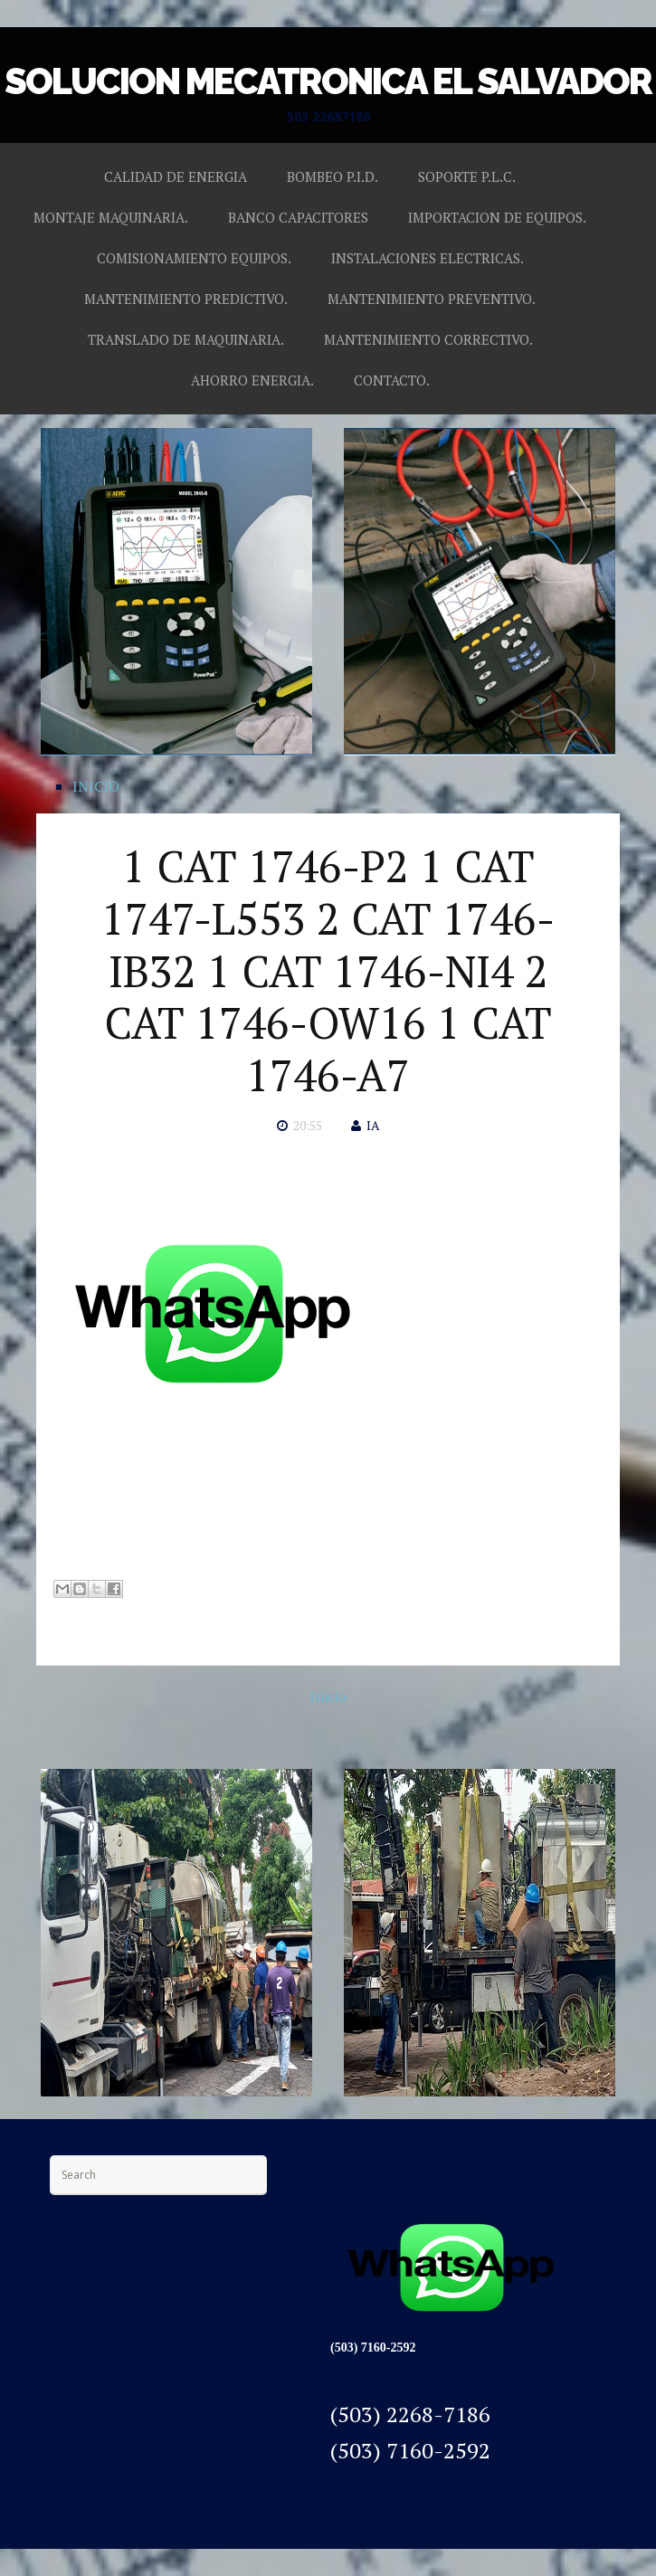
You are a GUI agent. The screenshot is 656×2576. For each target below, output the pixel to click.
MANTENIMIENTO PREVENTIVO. (432, 299)
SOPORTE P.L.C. (467, 176)
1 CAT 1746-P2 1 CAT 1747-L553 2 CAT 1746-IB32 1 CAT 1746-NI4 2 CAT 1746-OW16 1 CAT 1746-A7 (328, 970)
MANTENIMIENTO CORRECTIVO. (428, 339)
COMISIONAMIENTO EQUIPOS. (194, 258)
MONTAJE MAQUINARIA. (110, 217)
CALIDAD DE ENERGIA (175, 176)
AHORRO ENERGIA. (252, 380)
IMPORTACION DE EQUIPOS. (497, 217)
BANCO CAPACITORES (298, 217)
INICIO (95, 786)
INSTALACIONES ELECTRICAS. (427, 258)
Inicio (328, 1696)
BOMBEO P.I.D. (332, 176)
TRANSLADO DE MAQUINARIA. (186, 339)
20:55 (307, 1125)
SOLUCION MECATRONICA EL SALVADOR (328, 81)
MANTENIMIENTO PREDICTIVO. (186, 299)
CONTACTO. (392, 380)
